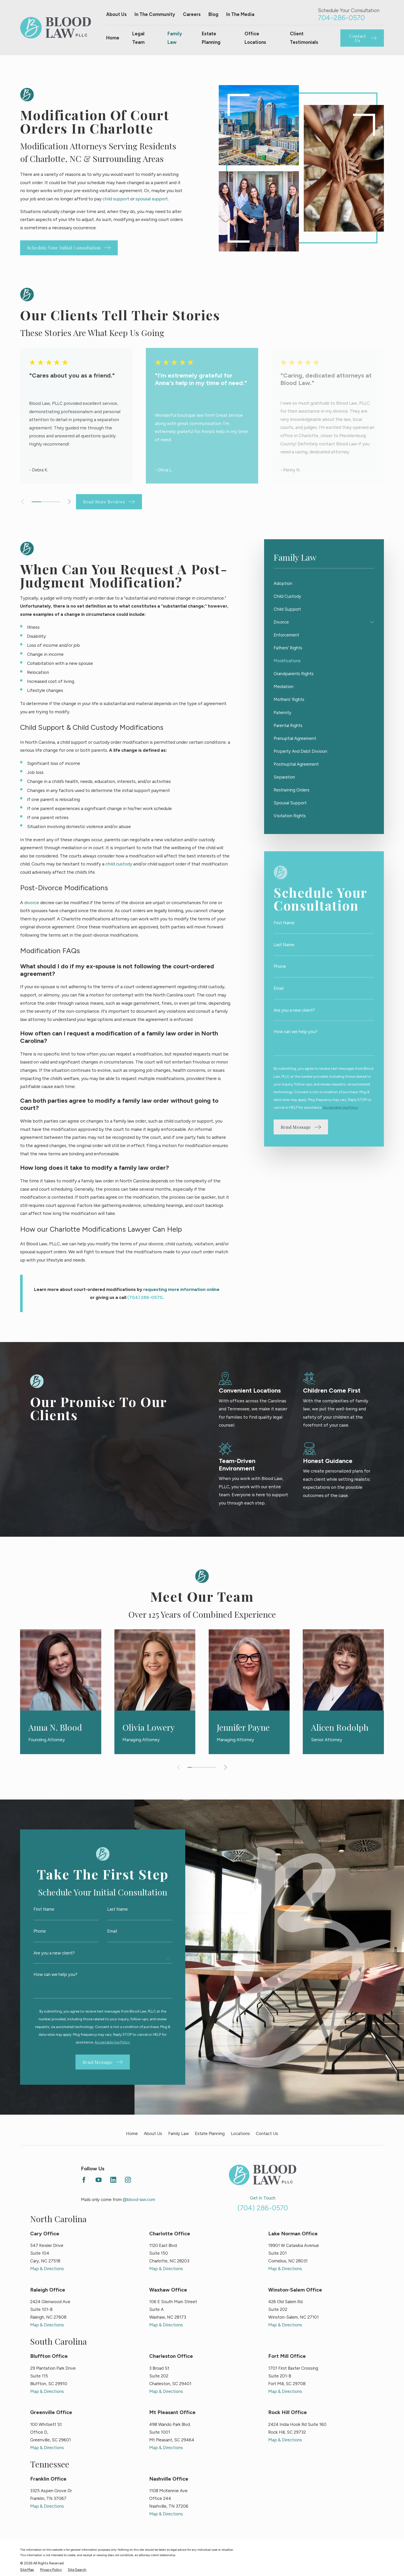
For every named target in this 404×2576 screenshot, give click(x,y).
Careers (192, 14)
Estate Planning (210, 2133)
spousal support (152, 198)
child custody (118, 863)
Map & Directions (47, 2268)
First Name (284, 923)
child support (116, 198)
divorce (31, 902)
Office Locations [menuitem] (255, 38)
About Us (116, 14)
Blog (213, 14)
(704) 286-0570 (262, 2208)
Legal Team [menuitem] (138, 38)
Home (132, 2133)
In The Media (240, 14)
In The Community (154, 14)
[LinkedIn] (113, 2180)
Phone (280, 966)
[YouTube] (99, 2180)
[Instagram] (128, 2180)
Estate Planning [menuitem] (211, 38)
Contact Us (267, 2133)
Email (278, 988)
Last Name (284, 945)
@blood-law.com (139, 2199)
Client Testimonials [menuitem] (304, 38)
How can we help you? (295, 1031)
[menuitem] (324, 583)
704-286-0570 (341, 18)
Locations (240, 2133)
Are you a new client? (294, 1010)
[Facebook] (84, 2180)
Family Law (178, 2133)
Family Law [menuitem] (174, 38)
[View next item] (69, 501)
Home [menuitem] (112, 38)
